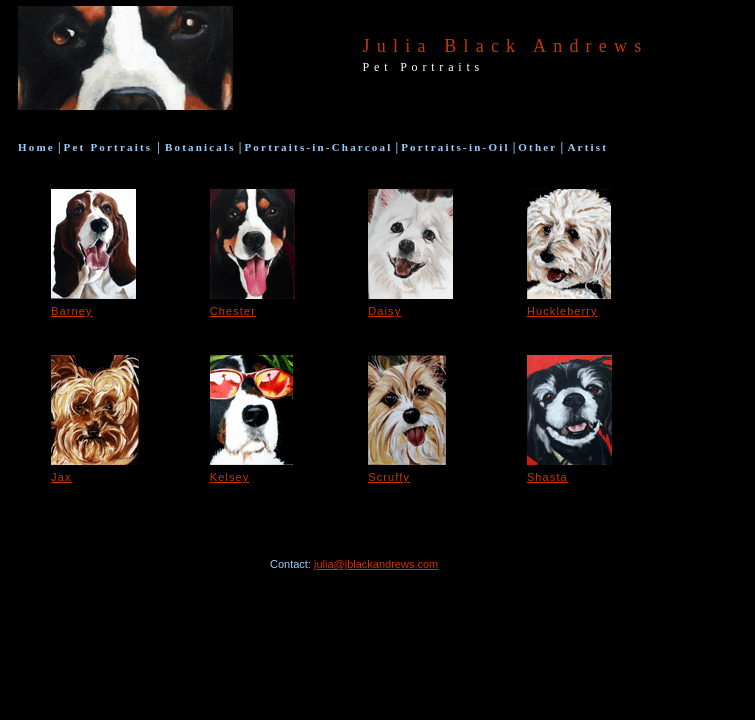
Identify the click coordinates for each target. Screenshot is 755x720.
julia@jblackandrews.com (376, 564)
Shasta (547, 477)
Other (537, 147)
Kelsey (230, 477)
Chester (233, 311)
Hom (36, 147)
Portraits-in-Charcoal (318, 147)
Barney (71, 311)
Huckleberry (562, 311)
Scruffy (389, 477)
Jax (61, 477)
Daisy (384, 311)
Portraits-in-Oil (455, 147)
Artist (585, 147)
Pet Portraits (111, 147)
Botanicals (198, 147)
